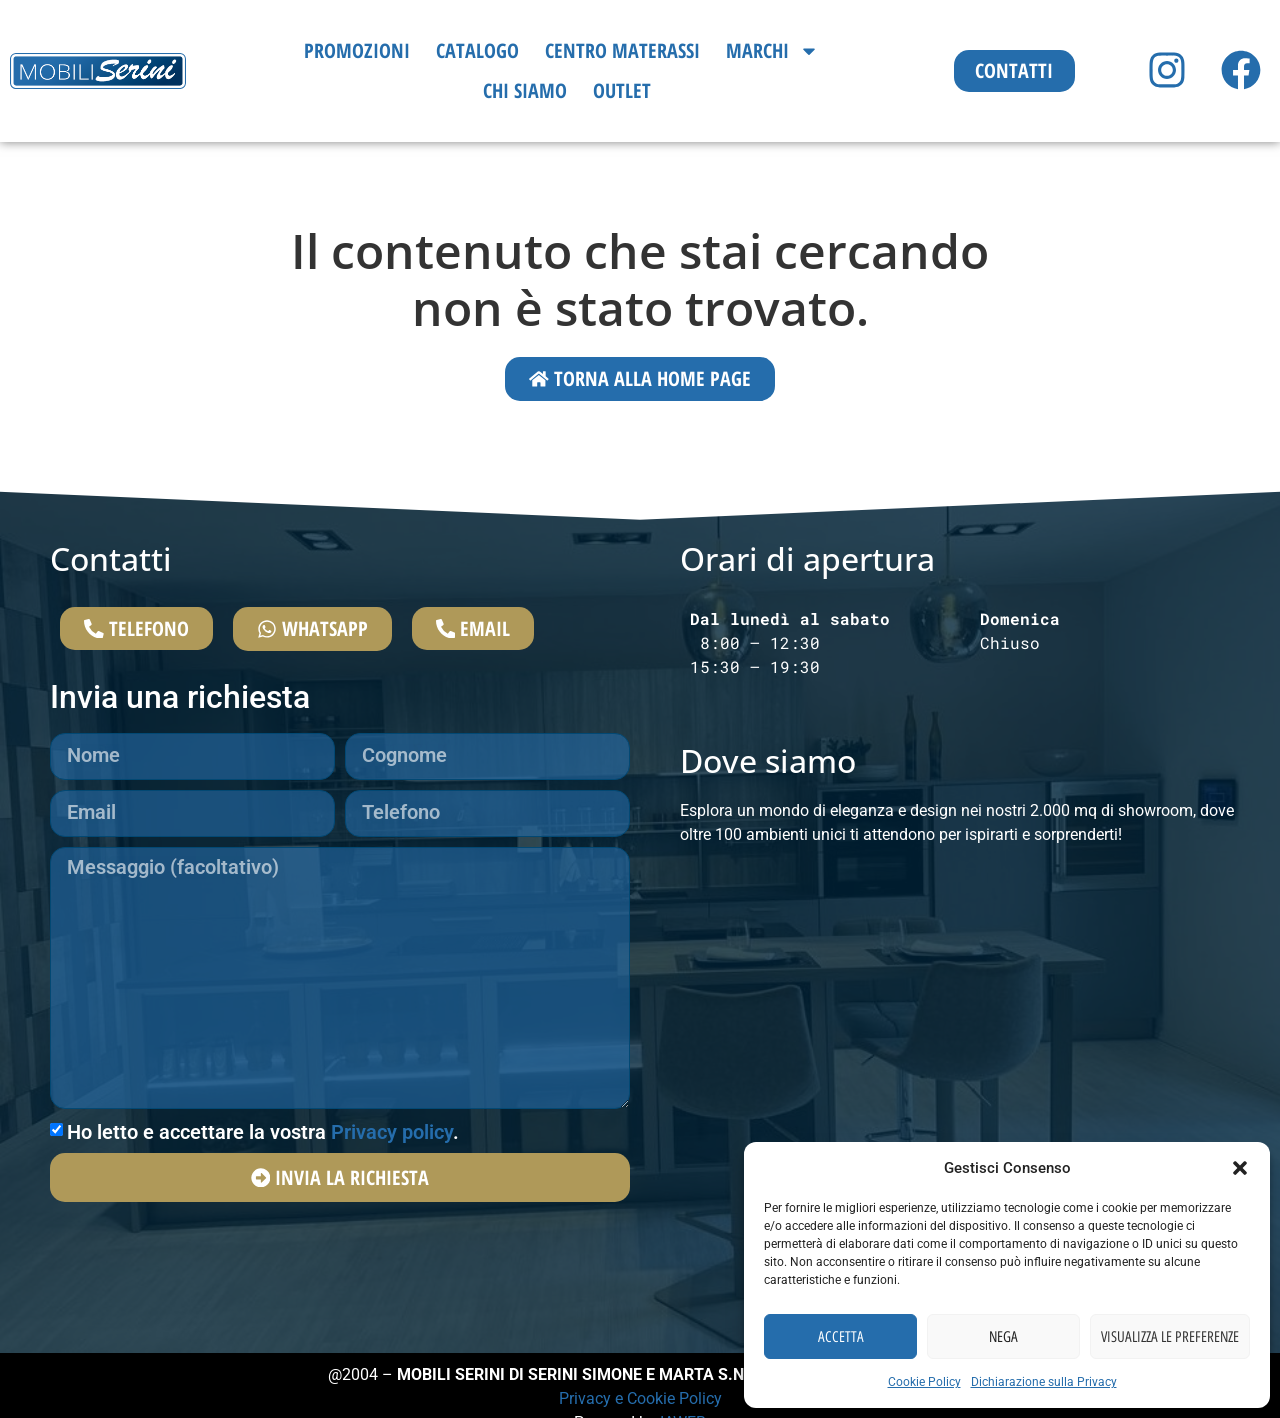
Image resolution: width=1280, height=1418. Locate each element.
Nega (1003, 1337)
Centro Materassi (622, 50)
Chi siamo (525, 90)
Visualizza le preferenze (1170, 1337)
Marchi (772, 51)
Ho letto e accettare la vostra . (263, 1136)
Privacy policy (392, 1136)
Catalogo (477, 50)
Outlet (622, 90)
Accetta (841, 1337)
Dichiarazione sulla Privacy (1044, 1382)
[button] (1240, 1168)
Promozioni (357, 50)
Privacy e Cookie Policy (640, 1399)
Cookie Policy (924, 1382)
